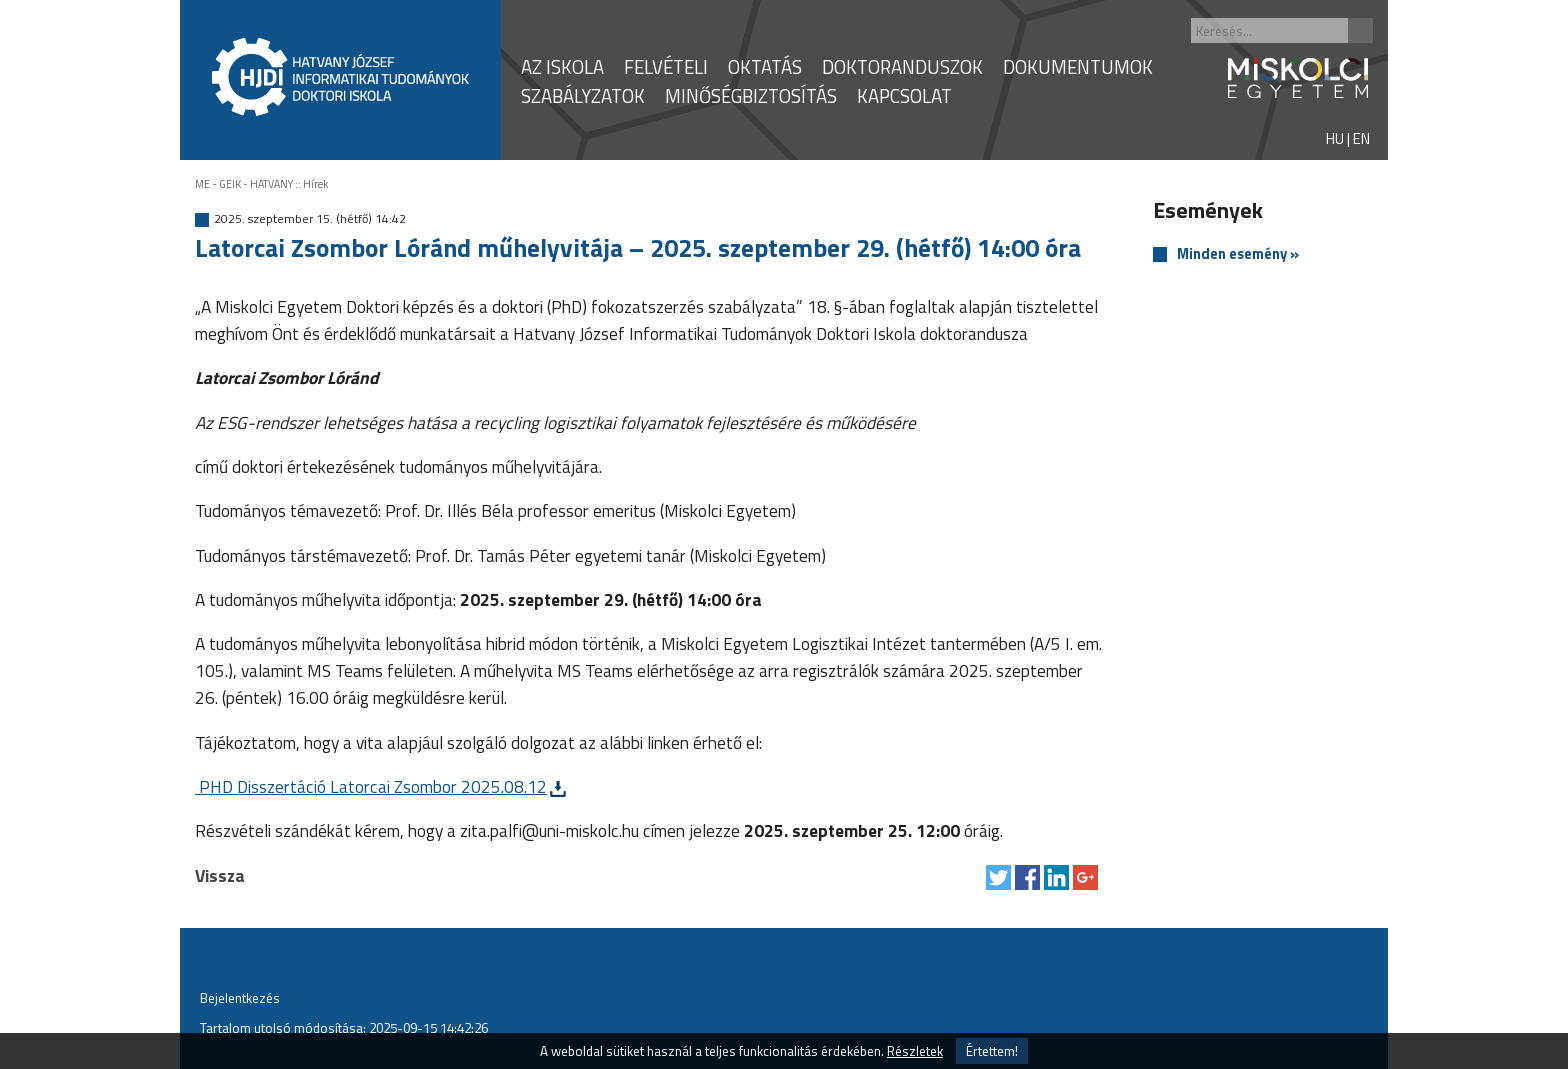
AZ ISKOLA (562, 67)
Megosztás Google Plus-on (1085, 877)
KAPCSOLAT (904, 96)
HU (1335, 138)
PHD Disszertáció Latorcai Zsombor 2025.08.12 (371, 786)
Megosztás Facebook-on (1027, 877)
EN (1361, 138)
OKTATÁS (765, 67)
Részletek (915, 1051)
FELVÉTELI (666, 67)
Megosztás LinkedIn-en (1056, 877)
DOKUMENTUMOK (1078, 67)
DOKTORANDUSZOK (902, 67)
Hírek (315, 184)
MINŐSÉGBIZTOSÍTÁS (751, 96)
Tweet (998, 877)
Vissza (220, 875)
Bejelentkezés (240, 998)
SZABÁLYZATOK (583, 96)
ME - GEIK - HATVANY (244, 184)
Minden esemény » (1238, 254)
